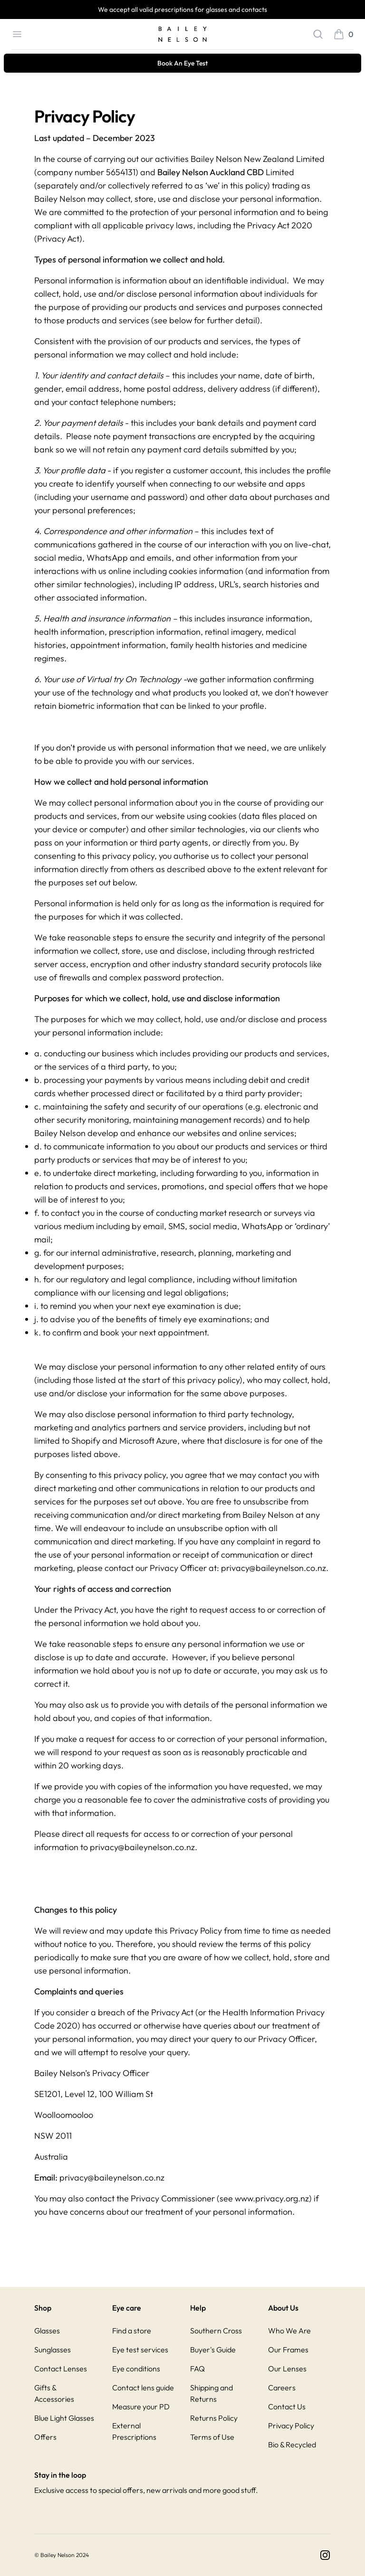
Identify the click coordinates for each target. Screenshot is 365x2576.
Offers (45, 2437)
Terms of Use (212, 2437)
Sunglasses (52, 2349)
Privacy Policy (291, 2425)
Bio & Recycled (292, 2444)
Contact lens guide (143, 2387)
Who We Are (289, 2330)
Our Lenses (287, 2368)
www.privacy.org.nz (272, 2198)
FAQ (197, 2368)
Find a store (131, 2330)
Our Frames (288, 2349)
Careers (282, 2387)
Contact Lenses (60, 2368)
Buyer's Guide (213, 2349)
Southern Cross (216, 2330)
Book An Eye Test (182, 63)
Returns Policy (214, 2418)
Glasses (47, 2330)
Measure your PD (141, 2406)
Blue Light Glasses (64, 2418)
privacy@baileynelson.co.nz (273, 1567)
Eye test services (140, 2349)
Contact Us (287, 2406)
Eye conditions (136, 2368)
